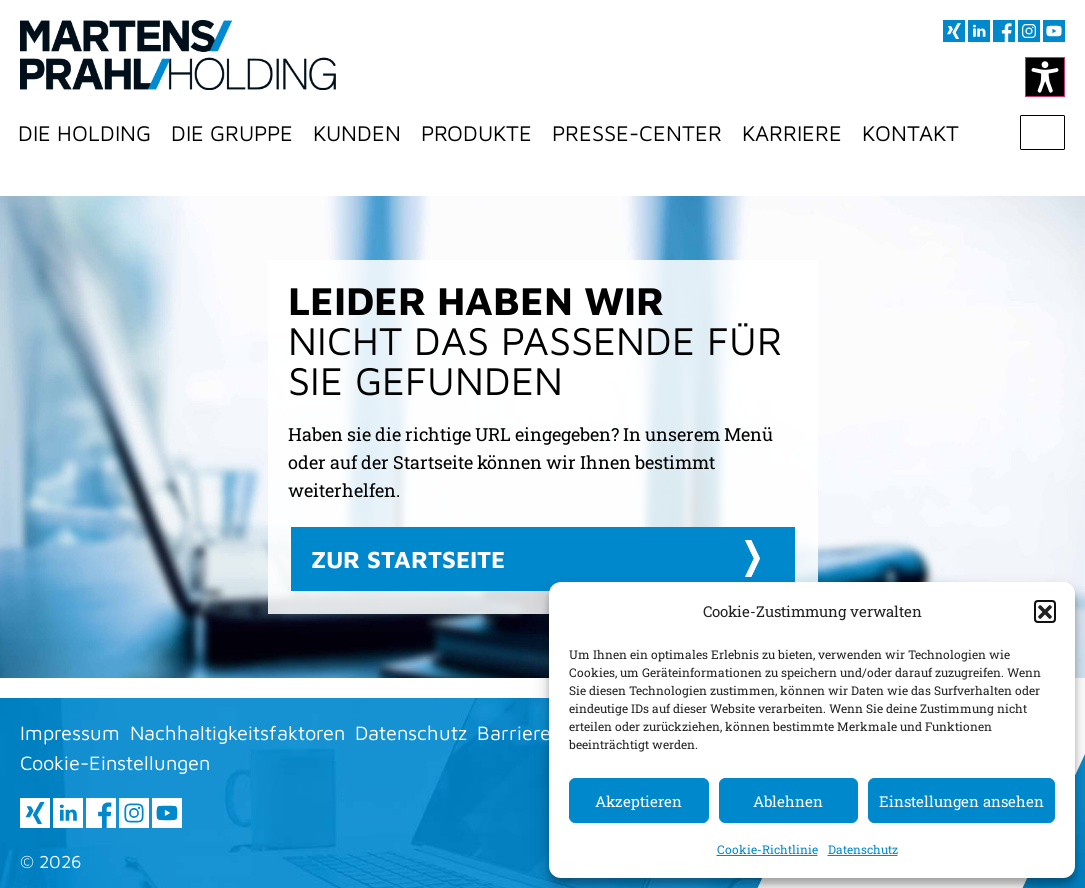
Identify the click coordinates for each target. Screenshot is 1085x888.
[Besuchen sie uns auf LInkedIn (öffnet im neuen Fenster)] (979, 31)
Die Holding (84, 133)
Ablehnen (788, 801)
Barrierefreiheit (547, 732)
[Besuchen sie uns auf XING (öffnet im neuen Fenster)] (954, 31)
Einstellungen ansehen (961, 801)
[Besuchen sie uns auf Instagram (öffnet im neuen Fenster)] (1029, 31)
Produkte (476, 133)
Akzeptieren (638, 801)
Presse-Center (637, 133)
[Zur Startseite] (178, 55)
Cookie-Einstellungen (115, 762)
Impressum (70, 732)
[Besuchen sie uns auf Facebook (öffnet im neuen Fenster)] (1004, 31)
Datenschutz (863, 849)
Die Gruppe (232, 133)
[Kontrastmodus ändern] (1045, 77)
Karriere (792, 133)
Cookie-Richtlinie (767, 849)
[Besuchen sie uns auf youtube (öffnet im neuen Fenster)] (1054, 31)
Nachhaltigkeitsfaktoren (237, 732)
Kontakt (910, 133)
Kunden (357, 133)
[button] (1045, 611)
